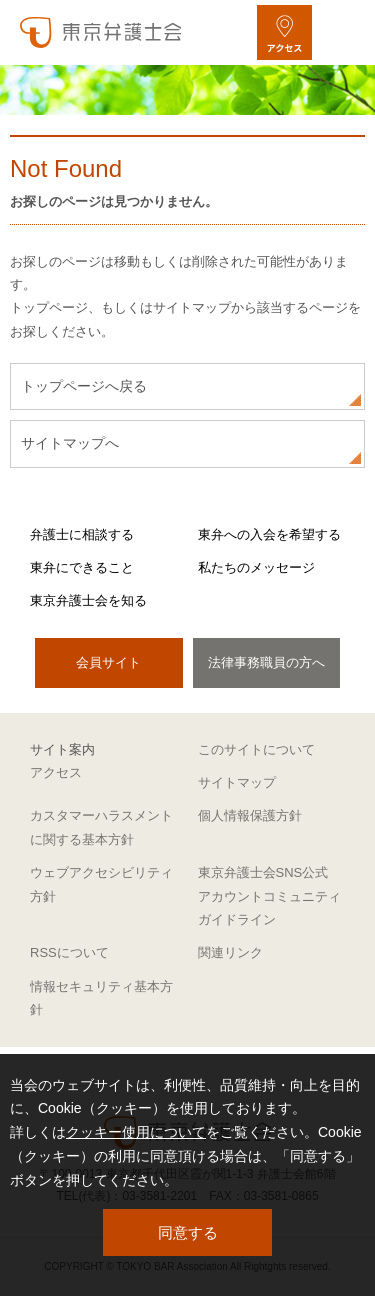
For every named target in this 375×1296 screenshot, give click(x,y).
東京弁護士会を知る (88, 600)
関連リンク (230, 952)
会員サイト (108, 662)
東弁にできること (82, 567)
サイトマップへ (70, 443)
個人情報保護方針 (250, 815)
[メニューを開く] (342, 32)
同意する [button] (188, 1232)
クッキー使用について (136, 1132)
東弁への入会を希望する (269, 534)
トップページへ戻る (84, 386)
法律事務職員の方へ (266, 662)
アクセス (56, 772)
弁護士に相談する (82, 534)
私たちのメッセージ (256, 567)
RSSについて (69, 952)
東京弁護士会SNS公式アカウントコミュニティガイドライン (269, 896)
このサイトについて (256, 749)
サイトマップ (237, 782)
